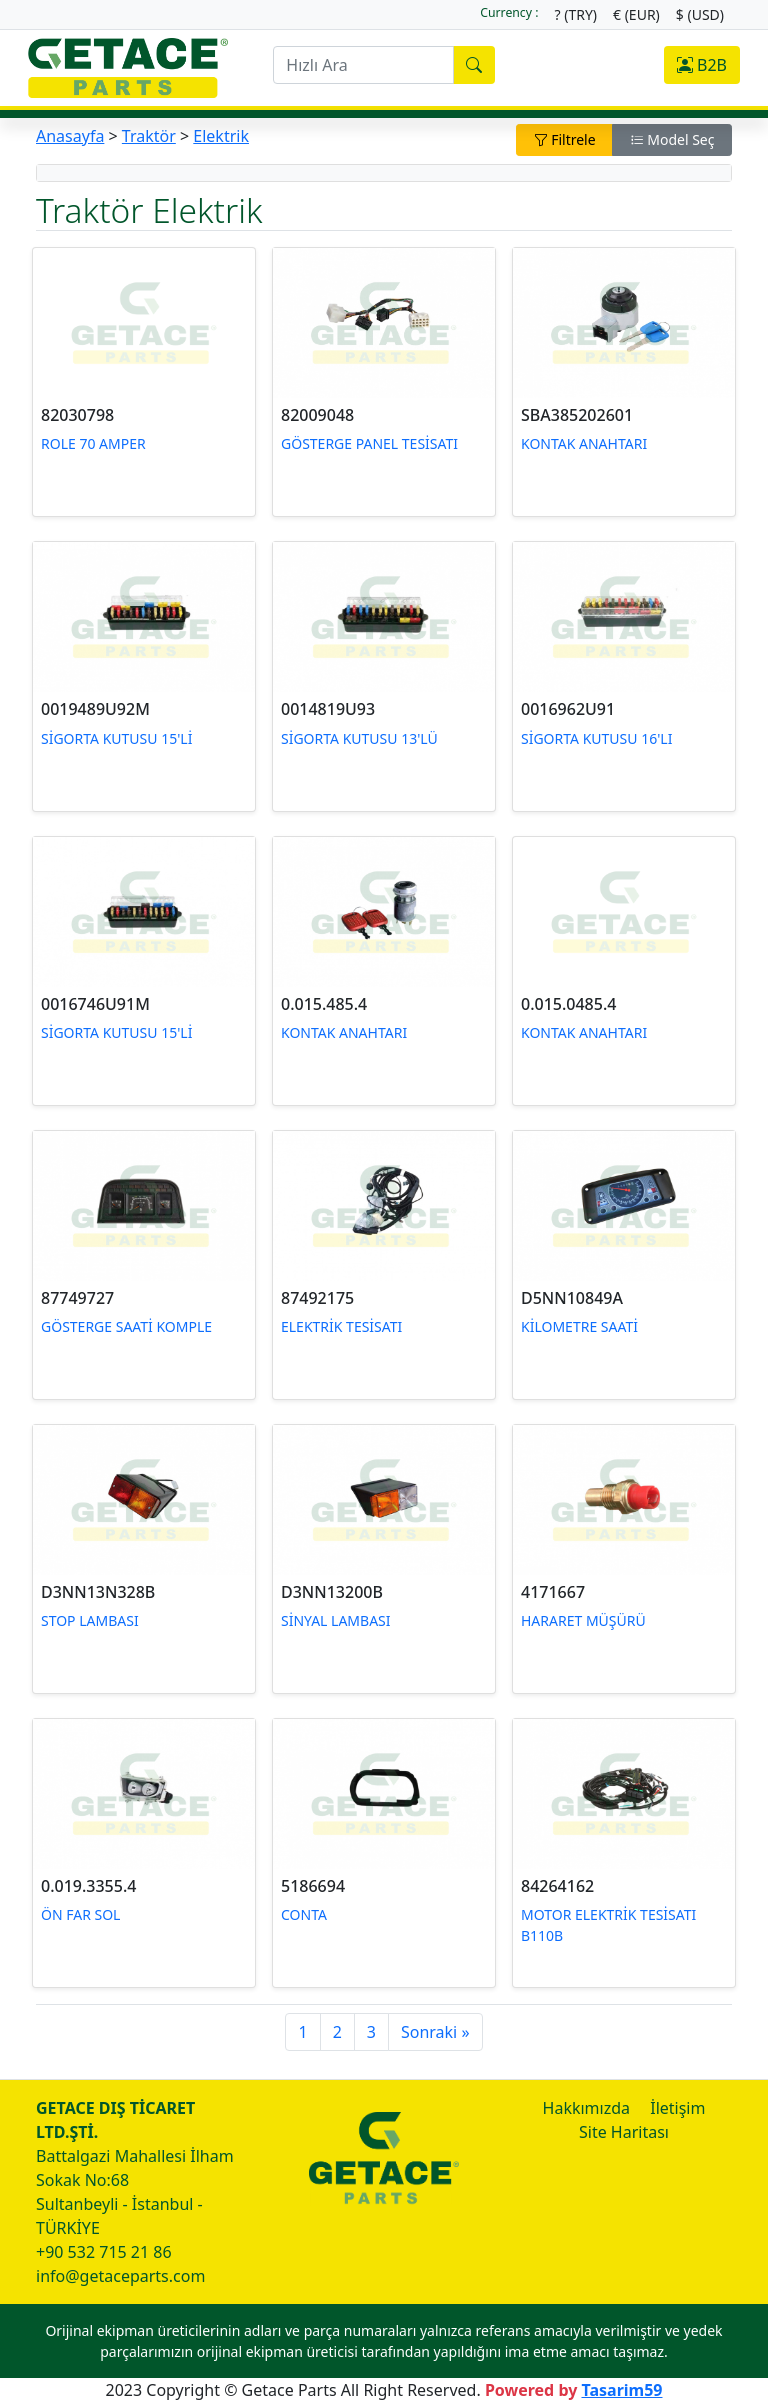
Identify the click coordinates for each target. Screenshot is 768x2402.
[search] (363, 65)
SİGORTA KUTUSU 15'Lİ (116, 738)
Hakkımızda (586, 2108)
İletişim (677, 2108)
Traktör (149, 136)
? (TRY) (575, 14)
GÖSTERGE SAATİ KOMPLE (126, 1326)
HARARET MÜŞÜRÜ (583, 1620)
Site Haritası (624, 2132)
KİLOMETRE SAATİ (579, 1326)
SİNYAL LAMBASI (336, 1620)
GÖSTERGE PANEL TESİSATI (369, 443)
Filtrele (565, 139)
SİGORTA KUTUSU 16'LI (596, 738)
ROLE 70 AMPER (93, 443)
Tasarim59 (621, 2390)
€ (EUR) (636, 14)
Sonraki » (435, 2032)
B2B (702, 65)
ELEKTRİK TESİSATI (341, 1326)
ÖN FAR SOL (80, 1914)
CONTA (304, 1914)
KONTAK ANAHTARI (584, 443)
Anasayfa (70, 136)
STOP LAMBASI (90, 1620)
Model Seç (672, 139)
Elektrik (221, 136)
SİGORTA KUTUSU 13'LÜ (359, 738)
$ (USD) (700, 14)
